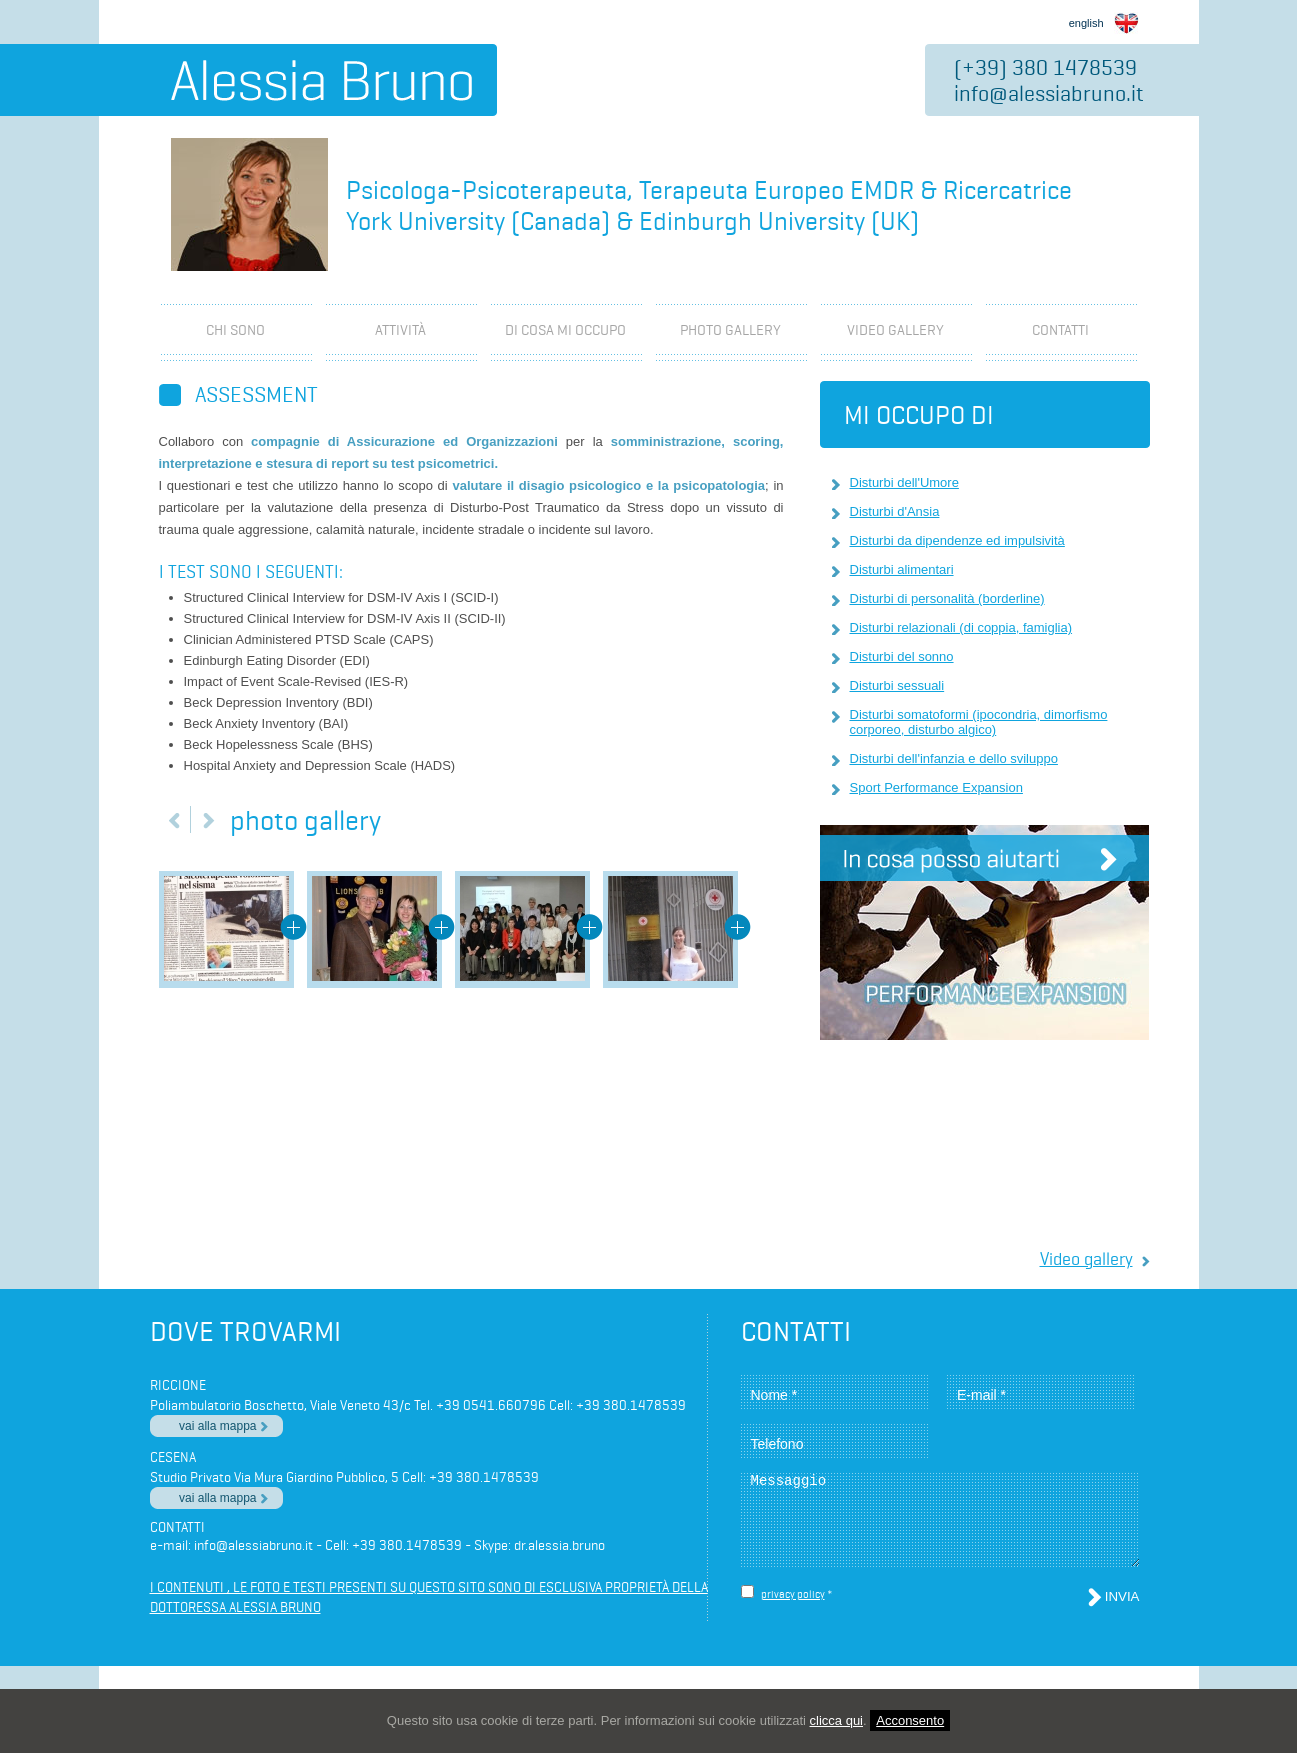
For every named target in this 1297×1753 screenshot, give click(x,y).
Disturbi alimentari (902, 569)
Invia (1122, 1596)
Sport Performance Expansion (936, 787)
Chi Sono (235, 330)
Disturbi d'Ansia (895, 511)
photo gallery (730, 330)
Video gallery (1086, 1258)
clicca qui (836, 1720)
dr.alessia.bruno (559, 1545)
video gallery (895, 330)
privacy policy (793, 1594)
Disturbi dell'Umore (904, 482)
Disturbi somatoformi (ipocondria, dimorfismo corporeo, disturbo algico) (979, 722)
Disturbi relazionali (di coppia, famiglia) (961, 627)
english (1104, 20)
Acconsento (910, 1720)
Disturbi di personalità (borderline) (947, 598)
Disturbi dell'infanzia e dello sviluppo (954, 758)
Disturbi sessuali (897, 685)
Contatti (1060, 330)
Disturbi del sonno (902, 656)
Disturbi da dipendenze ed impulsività (957, 540)
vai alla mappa (217, 1426)
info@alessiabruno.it (1049, 93)
